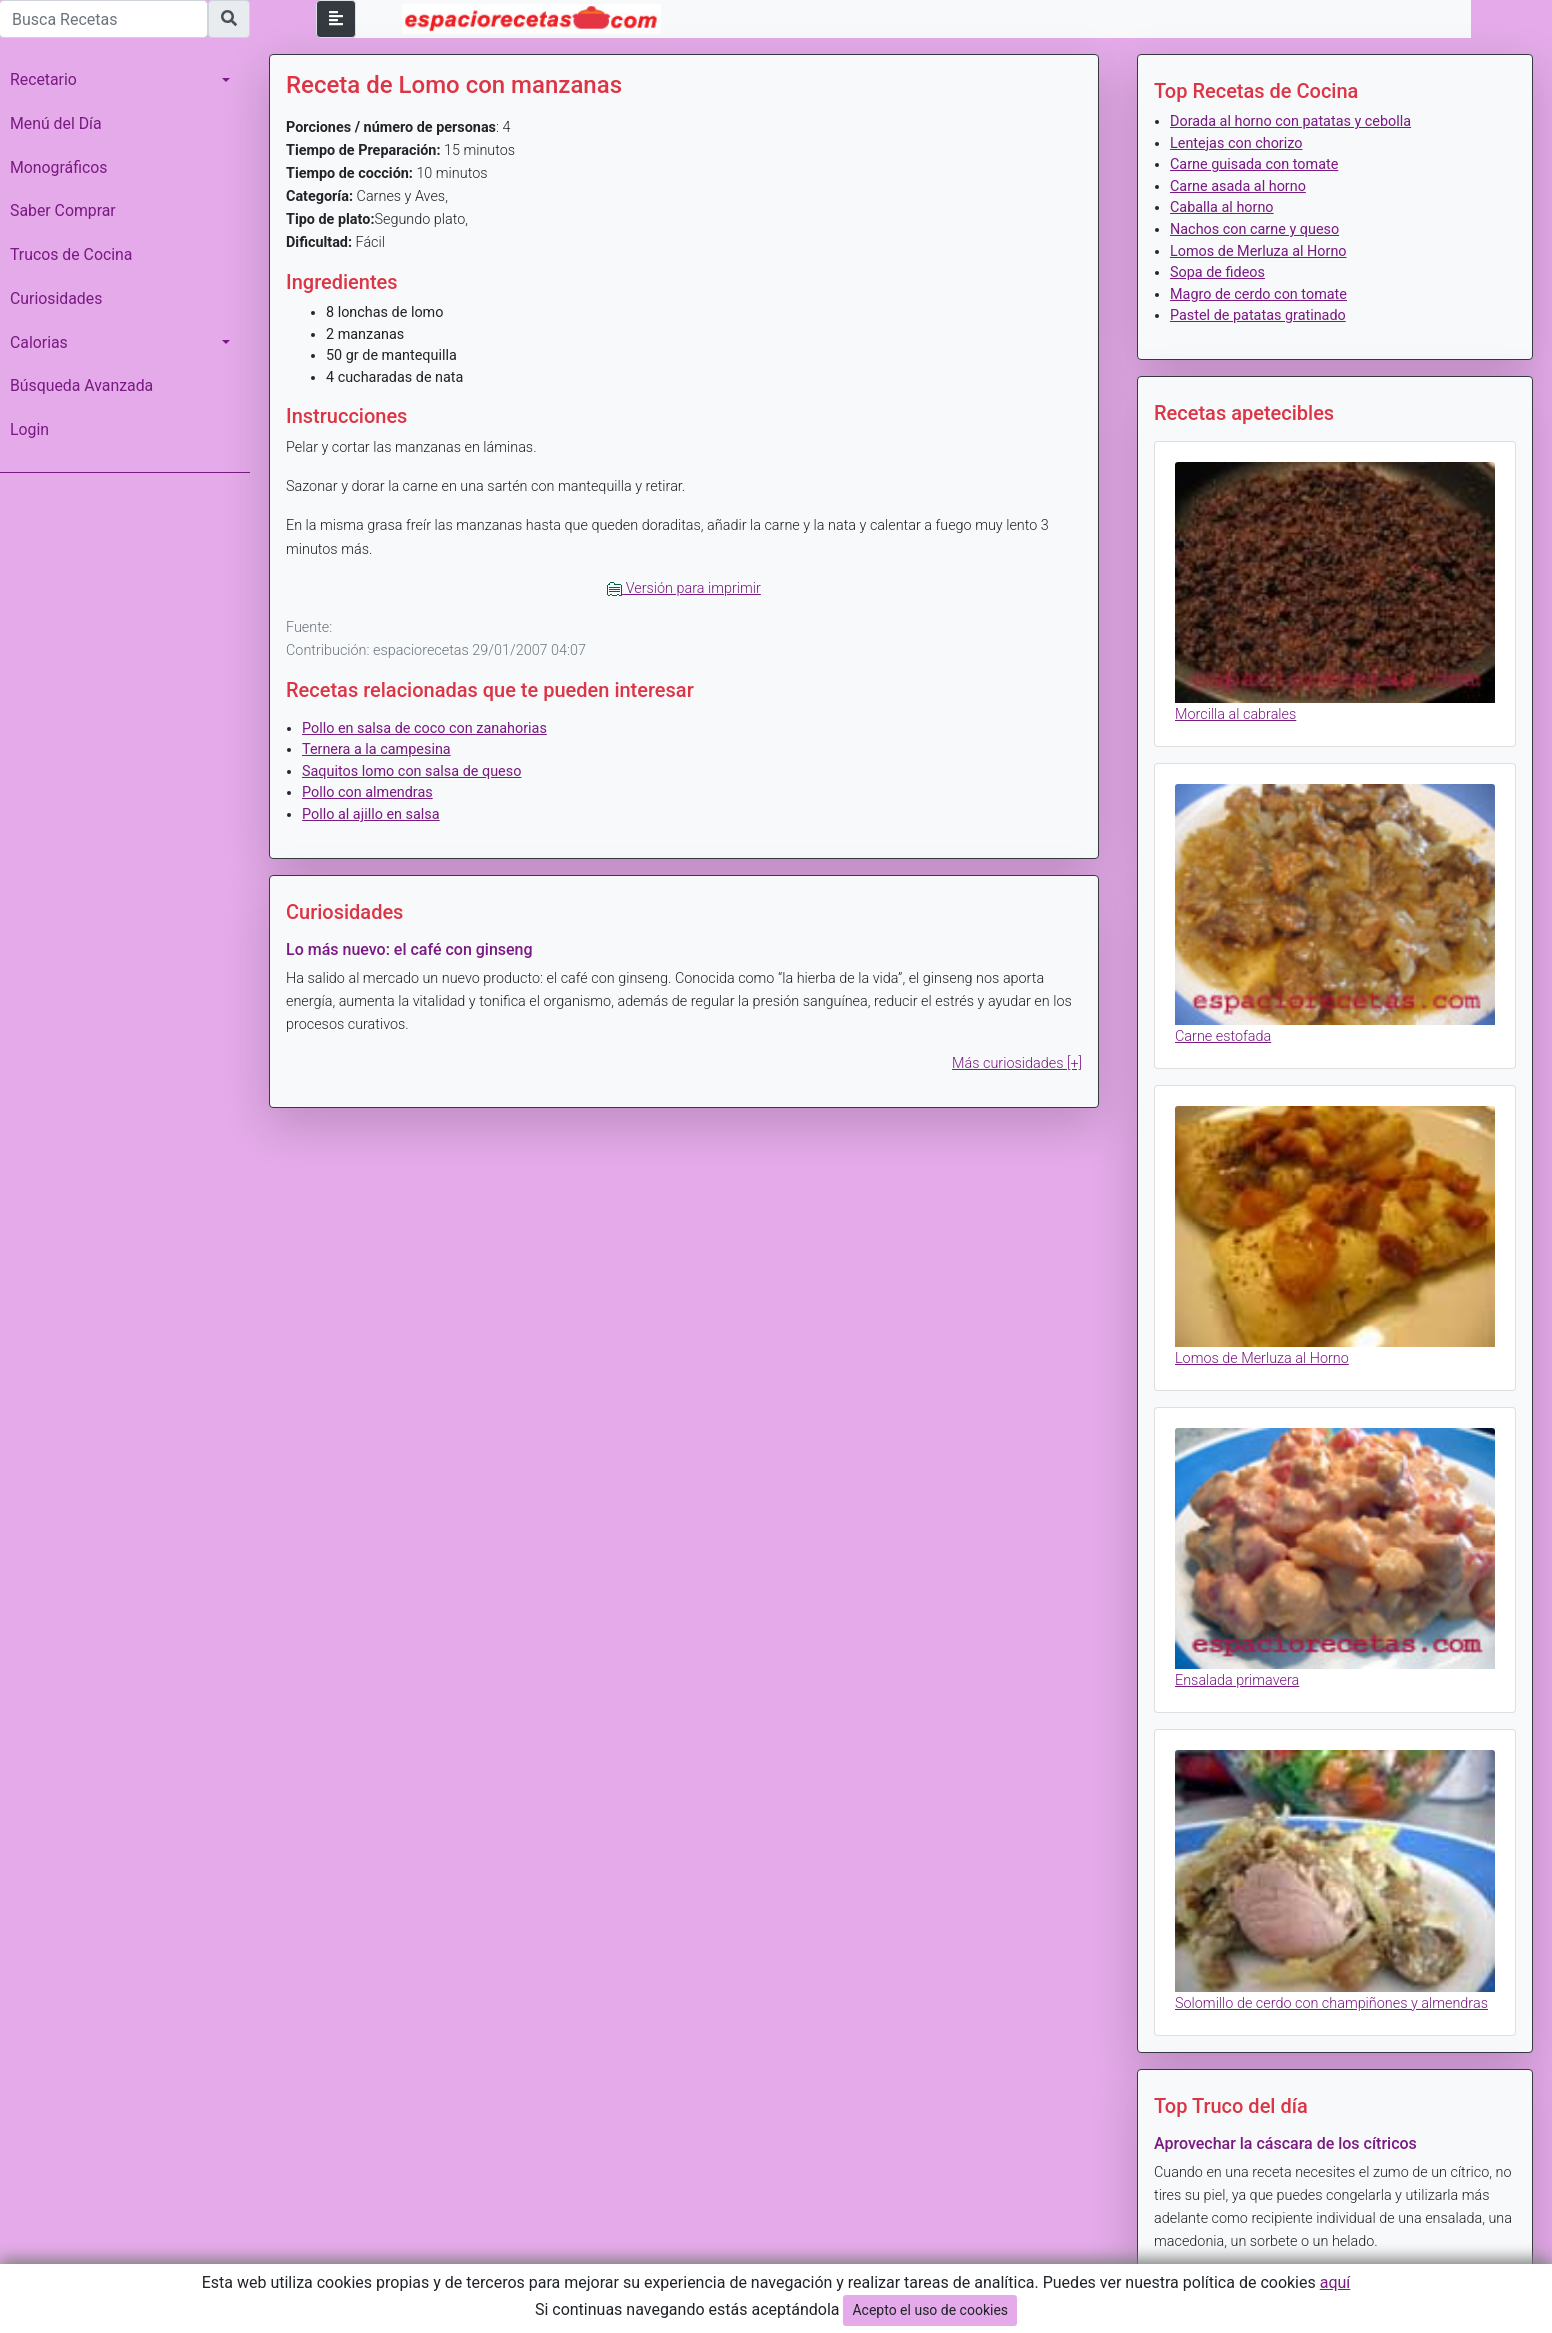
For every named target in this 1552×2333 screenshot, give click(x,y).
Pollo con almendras (367, 792)
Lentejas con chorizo (1236, 143)
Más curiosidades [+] (1017, 1063)
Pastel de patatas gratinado (1258, 315)
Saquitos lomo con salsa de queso (411, 771)
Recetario (43, 79)
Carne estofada (1223, 1036)
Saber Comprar (63, 210)
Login (29, 429)
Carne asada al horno (1238, 186)
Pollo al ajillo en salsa (371, 814)
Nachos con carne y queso (1254, 229)
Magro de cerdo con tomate (1258, 294)
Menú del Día (56, 123)
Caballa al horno (1222, 207)
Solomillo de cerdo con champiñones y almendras (1331, 2003)
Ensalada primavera (1237, 1680)
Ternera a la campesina (376, 749)
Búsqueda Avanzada (81, 385)
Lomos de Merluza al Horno (1258, 251)
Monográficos (58, 167)
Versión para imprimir (684, 588)
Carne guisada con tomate (1254, 164)
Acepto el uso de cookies (930, 2310)
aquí (1335, 2282)
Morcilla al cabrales (1235, 714)
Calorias (39, 342)
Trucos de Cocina (71, 254)
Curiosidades (56, 298)
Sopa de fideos (1217, 272)
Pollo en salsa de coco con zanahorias (424, 728)
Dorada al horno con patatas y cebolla (1290, 121)
